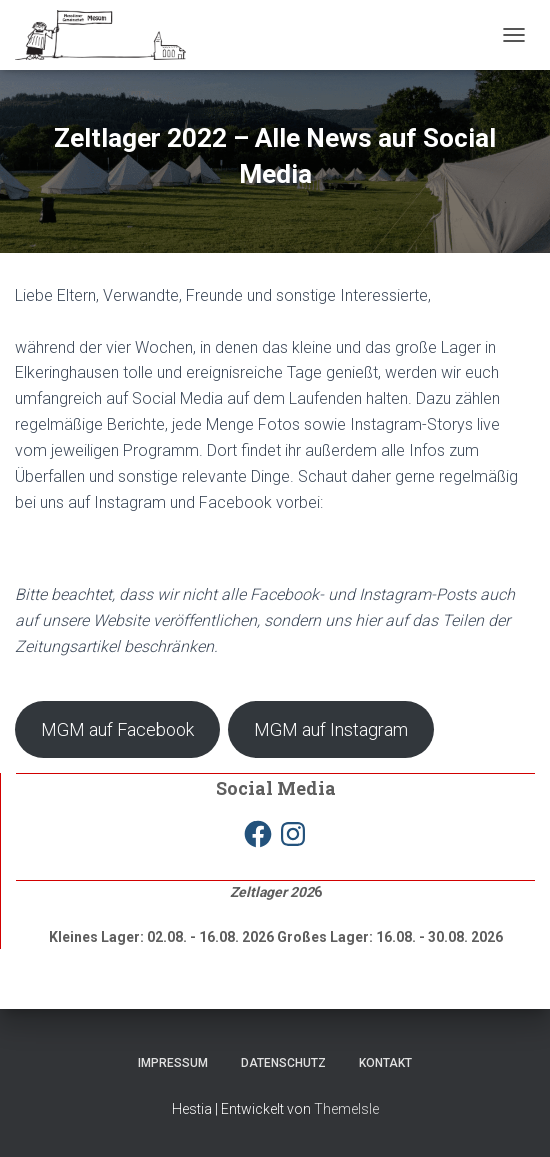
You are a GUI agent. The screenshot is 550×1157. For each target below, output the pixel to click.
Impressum (173, 1063)
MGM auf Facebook (117, 729)
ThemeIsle (346, 1109)
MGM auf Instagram (331, 729)
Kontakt (385, 1063)
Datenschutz (283, 1063)
